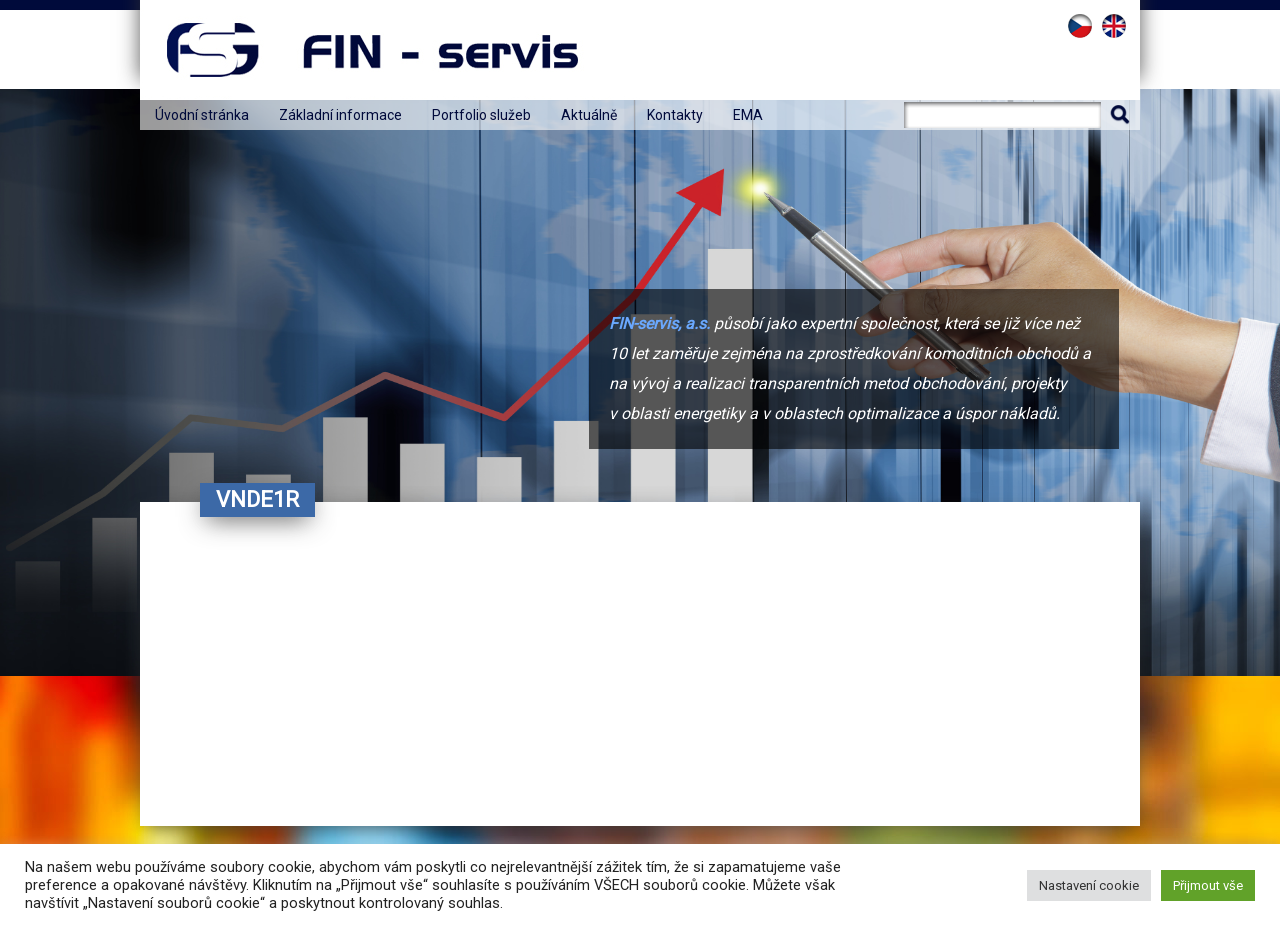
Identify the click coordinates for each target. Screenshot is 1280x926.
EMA (748, 115)
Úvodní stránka (202, 115)
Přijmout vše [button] (1208, 885)
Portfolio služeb (481, 115)
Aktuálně (589, 115)
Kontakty (675, 115)
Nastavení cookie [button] (1089, 885)
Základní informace (340, 115)
